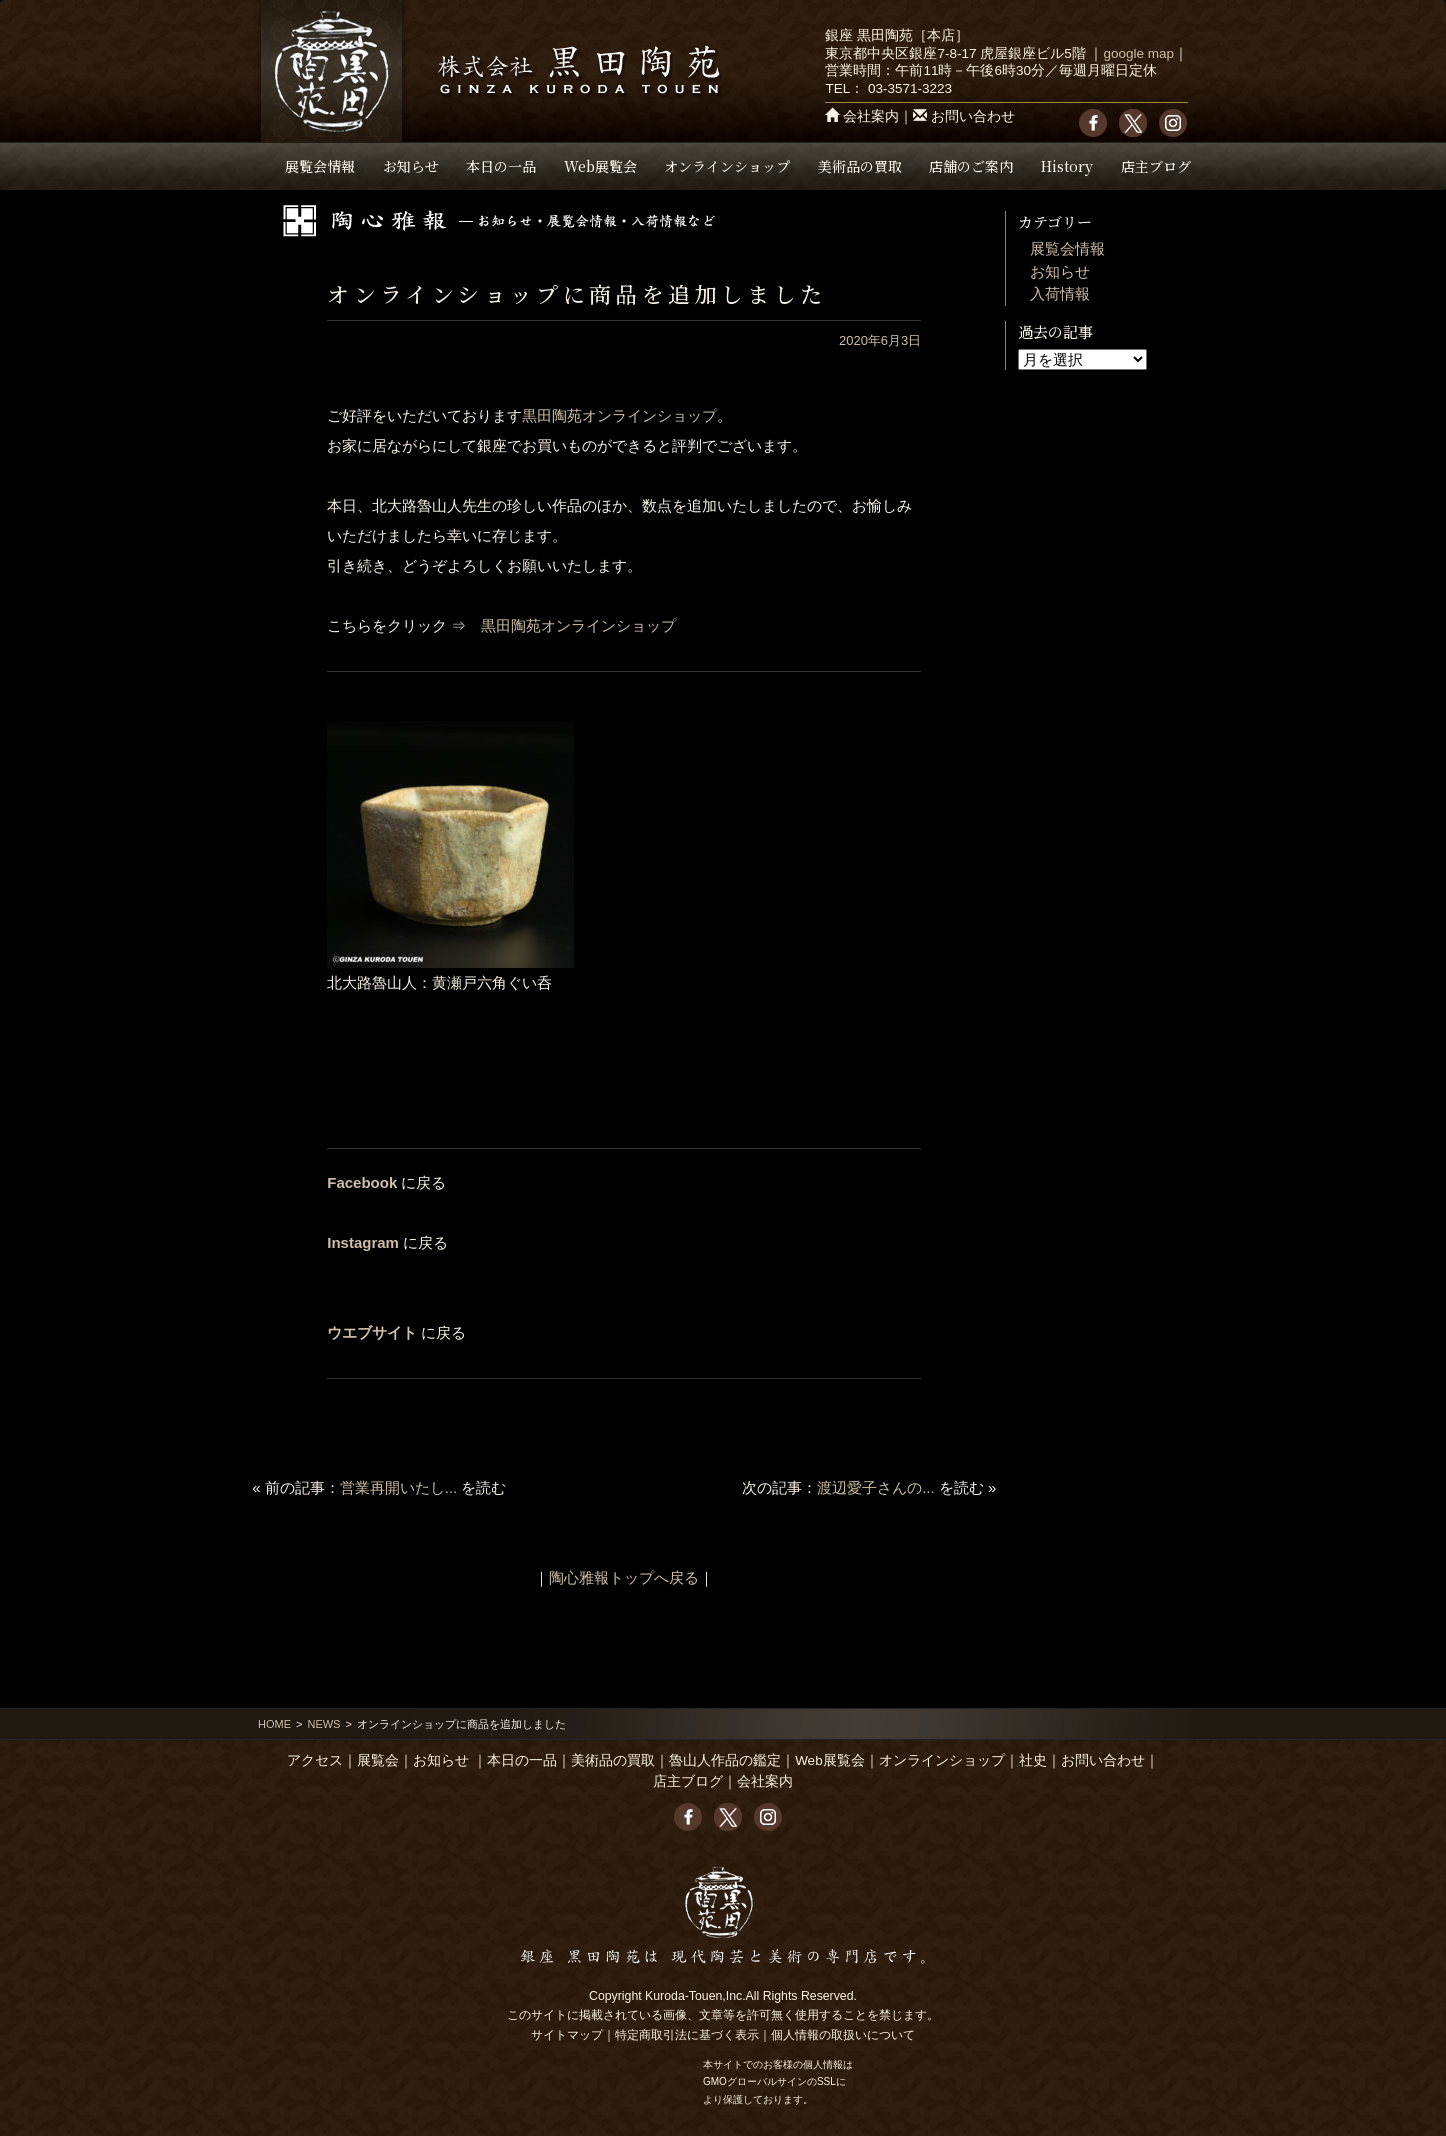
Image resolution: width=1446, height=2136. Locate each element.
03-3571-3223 (910, 88)
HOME (274, 1724)
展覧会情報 (320, 166)
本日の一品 (501, 166)
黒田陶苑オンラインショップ (619, 415)
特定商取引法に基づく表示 (687, 2035)
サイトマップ (567, 2035)
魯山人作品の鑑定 (725, 1760)
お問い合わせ (973, 116)
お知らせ (411, 166)
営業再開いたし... (399, 1487)
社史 (1033, 1760)
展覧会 (378, 1760)
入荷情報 (1060, 293)
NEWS (323, 1724)
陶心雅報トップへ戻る (624, 1577)
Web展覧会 (600, 166)
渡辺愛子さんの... (876, 1487)
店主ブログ (1156, 166)
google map (1138, 53)
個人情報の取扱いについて (843, 2035)
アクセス (315, 1760)
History (1067, 166)
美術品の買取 (860, 166)
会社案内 (871, 116)
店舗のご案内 (971, 166)
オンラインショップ (727, 166)
